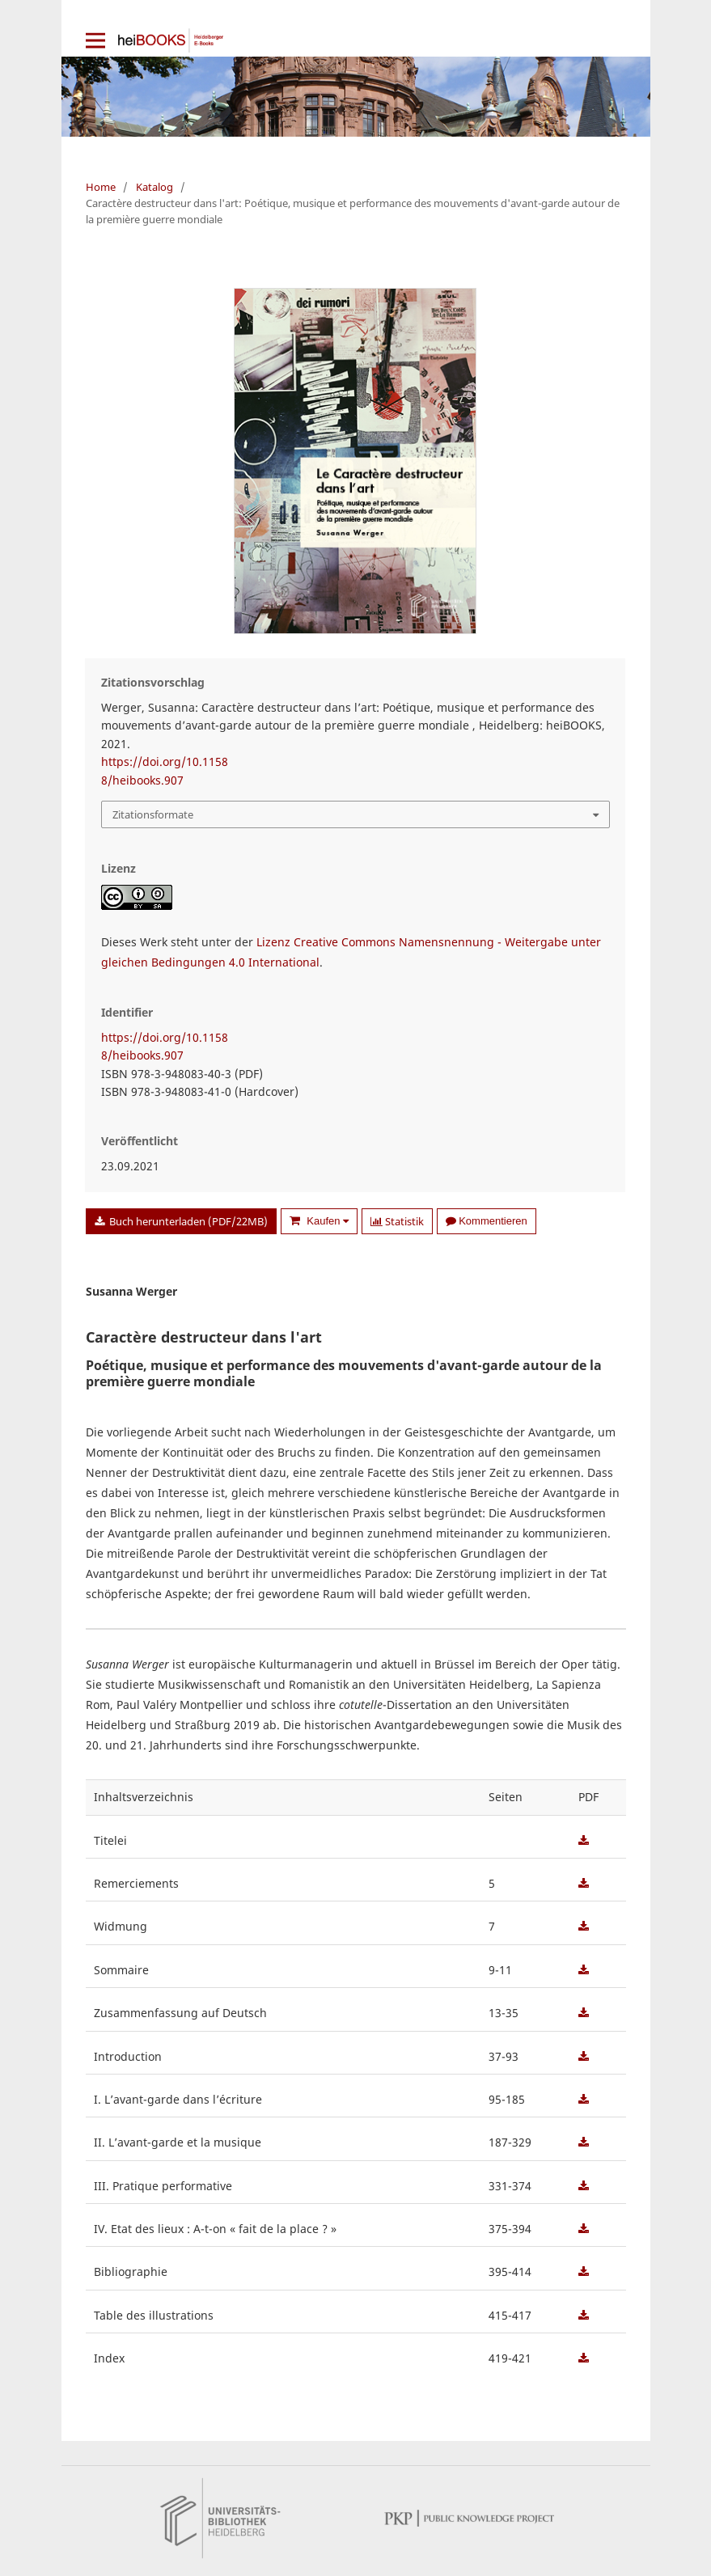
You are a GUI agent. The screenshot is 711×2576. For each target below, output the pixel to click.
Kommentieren (486, 1221)
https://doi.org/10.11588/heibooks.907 (164, 770)
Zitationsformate (152, 814)
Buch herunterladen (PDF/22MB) (187, 1221)
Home (101, 187)
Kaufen (326, 1221)
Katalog (154, 187)
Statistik (397, 1221)
